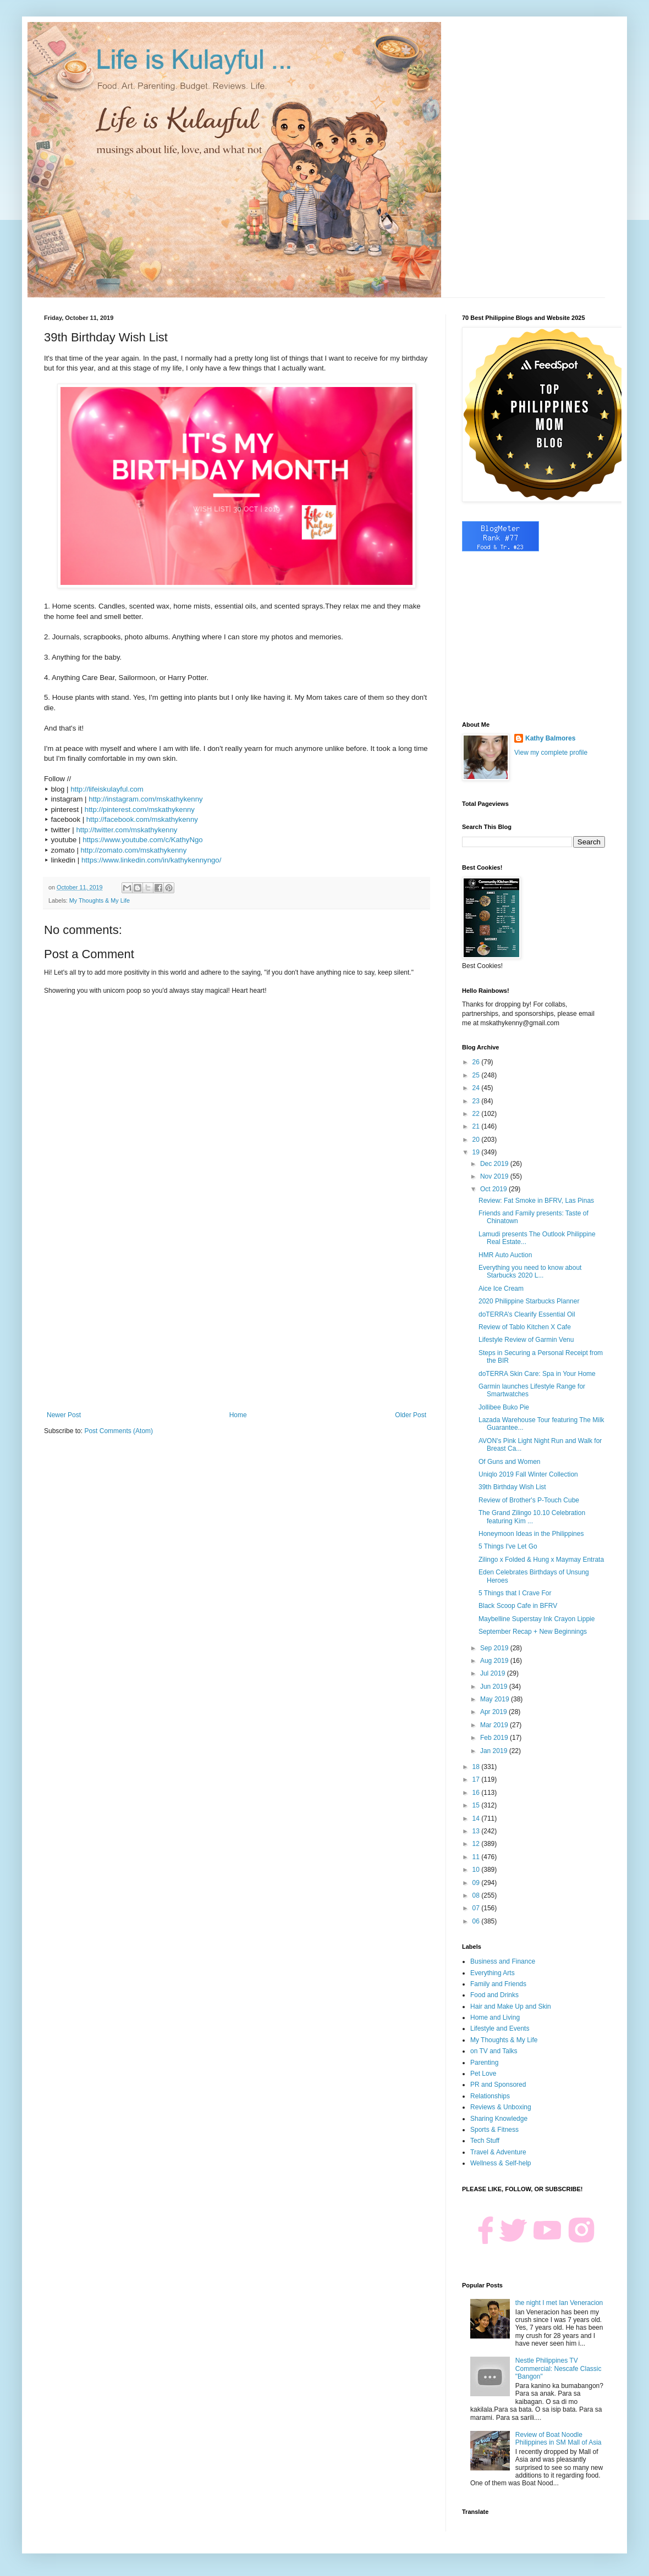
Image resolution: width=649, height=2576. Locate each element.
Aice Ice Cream (501, 1288)
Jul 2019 (493, 1673)
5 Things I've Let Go (508, 1546)
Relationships (490, 2096)
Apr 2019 (494, 1712)
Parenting (484, 2062)
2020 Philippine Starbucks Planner (529, 1301)
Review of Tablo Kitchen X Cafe (525, 1327)
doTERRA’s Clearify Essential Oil (527, 1314)
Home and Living (495, 2017)
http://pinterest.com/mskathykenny (140, 809)
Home (238, 1415)
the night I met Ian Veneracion (559, 2303)
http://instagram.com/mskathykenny (145, 799)
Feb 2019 (495, 1738)
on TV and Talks (494, 2051)
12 (477, 1844)
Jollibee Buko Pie (504, 1407)
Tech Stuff (484, 2140)
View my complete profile (550, 752)
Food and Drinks (494, 1995)
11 (477, 1857)
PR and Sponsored (498, 2084)
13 (477, 1831)
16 (477, 1792)
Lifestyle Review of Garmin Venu (526, 1340)
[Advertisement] (236, 1320)
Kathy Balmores (550, 738)
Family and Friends (498, 1984)
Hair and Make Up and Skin (510, 2006)
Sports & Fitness (494, 2129)
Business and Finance (502, 1961)
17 (477, 1779)
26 (477, 1062)
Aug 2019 (495, 1661)
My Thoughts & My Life (99, 900)
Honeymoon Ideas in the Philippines (531, 1534)
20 (477, 1139)
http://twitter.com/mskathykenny (126, 830)
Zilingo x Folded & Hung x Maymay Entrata (541, 1559)
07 (477, 1908)
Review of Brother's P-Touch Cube (529, 1500)
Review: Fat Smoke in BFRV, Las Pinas (536, 1200)
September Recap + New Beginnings (533, 1631)
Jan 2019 (494, 1751)
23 (477, 1101)
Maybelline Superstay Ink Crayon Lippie (537, 1619)
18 (477, 1767)
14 (477, 1818)
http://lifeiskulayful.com (107, 789)
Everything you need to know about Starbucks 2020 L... (530, 1271)
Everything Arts (492, 1973)
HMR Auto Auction (505, 1255)
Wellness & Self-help (500, 2163)
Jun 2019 (494, 1686)
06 (477, 1921)
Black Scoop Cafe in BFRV (518, 1606)
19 (477, 1152)
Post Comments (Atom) (118, 1431)
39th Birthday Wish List (512, 1487)
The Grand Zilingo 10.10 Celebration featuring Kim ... (532, 1516)
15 (477, 1805)
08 (477, 1895)
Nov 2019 (495, 1176)
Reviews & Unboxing (500, 2107)
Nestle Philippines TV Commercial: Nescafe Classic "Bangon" (558, 2368)
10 (477, 1869)
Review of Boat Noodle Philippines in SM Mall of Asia (558, 2438)
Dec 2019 (495, 1164)
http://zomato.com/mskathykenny (134, 850)
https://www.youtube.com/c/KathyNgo (142, 840)
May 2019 (495, 1699)
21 (477, 1126)
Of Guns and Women (510, 1462)
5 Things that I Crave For (515, 1593)
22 (477, 1114)
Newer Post (64, 1415)
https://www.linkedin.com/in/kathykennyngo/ (151, 860)
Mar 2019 (495, 1725)
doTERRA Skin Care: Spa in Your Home (537, 1374)
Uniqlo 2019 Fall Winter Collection (528, 1474)
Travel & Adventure (498, 2152)
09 (477, 1883)
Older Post (410, 1415)
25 (477, 1075)
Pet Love (483, 2073)
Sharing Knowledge (498, 2118)
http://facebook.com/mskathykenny (142, 819)
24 (477, 1088)
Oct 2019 (494, 1189)
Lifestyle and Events (499, 2028)
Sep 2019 (495, 1648)
